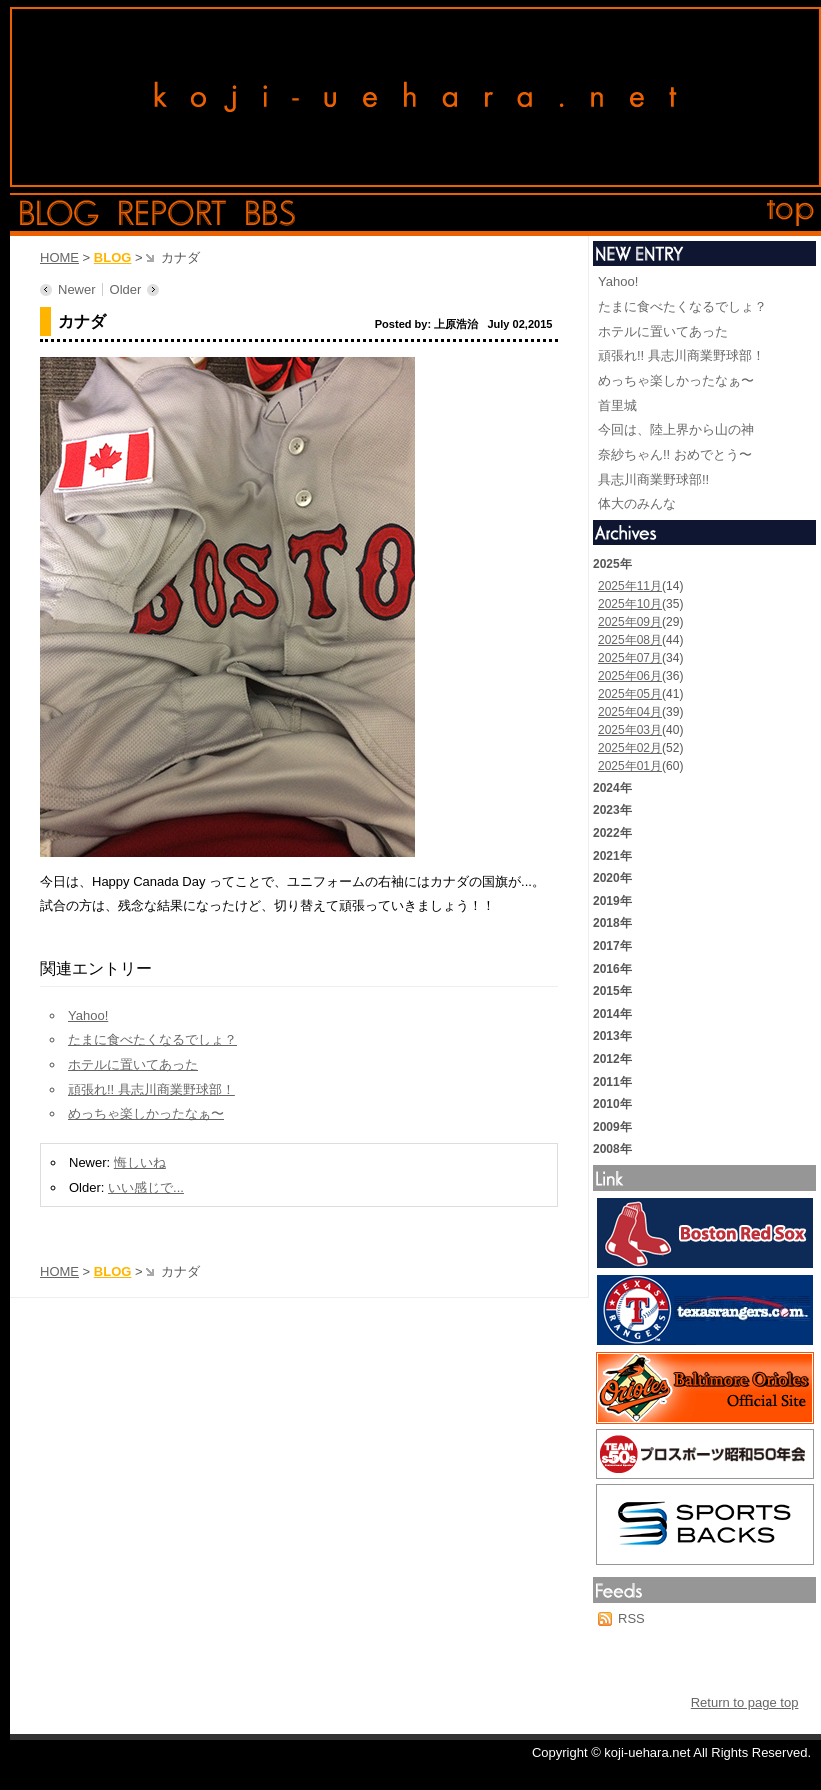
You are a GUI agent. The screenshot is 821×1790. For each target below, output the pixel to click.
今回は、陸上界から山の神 (676, 429)
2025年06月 (630, 676)
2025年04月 (630, 712)
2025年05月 (630, 694)
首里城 (617, 405)
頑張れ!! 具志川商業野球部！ (151, 1089)
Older (126, 289)
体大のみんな (637, 503)
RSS (631, 1618)
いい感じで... (146, 1187)
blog (59, 213)
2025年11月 (630, 586)
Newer (77, 289)
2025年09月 (630, 622)
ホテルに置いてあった (133, 1064)
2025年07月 (630, 658)
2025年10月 (630, 604)
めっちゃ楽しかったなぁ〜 (146, 1113)
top (791, 213)
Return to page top (745, 1702)
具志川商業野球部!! (653, 479)
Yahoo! (88, 1015)
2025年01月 (630, 766)
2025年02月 (630, 748)
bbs (270, 213)
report (172, 213)
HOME (59, 257)
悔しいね (140, 1162)
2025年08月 (630, 640)
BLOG (113, 257)
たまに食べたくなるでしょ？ (152, 1039)
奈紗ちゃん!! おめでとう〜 (675, 454)
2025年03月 (630, 730)
